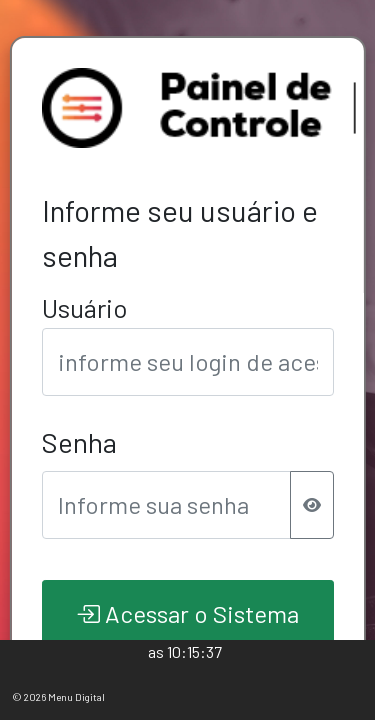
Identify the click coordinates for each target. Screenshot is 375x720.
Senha (78, 442)
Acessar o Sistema (187, 613)
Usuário (84, 307)
